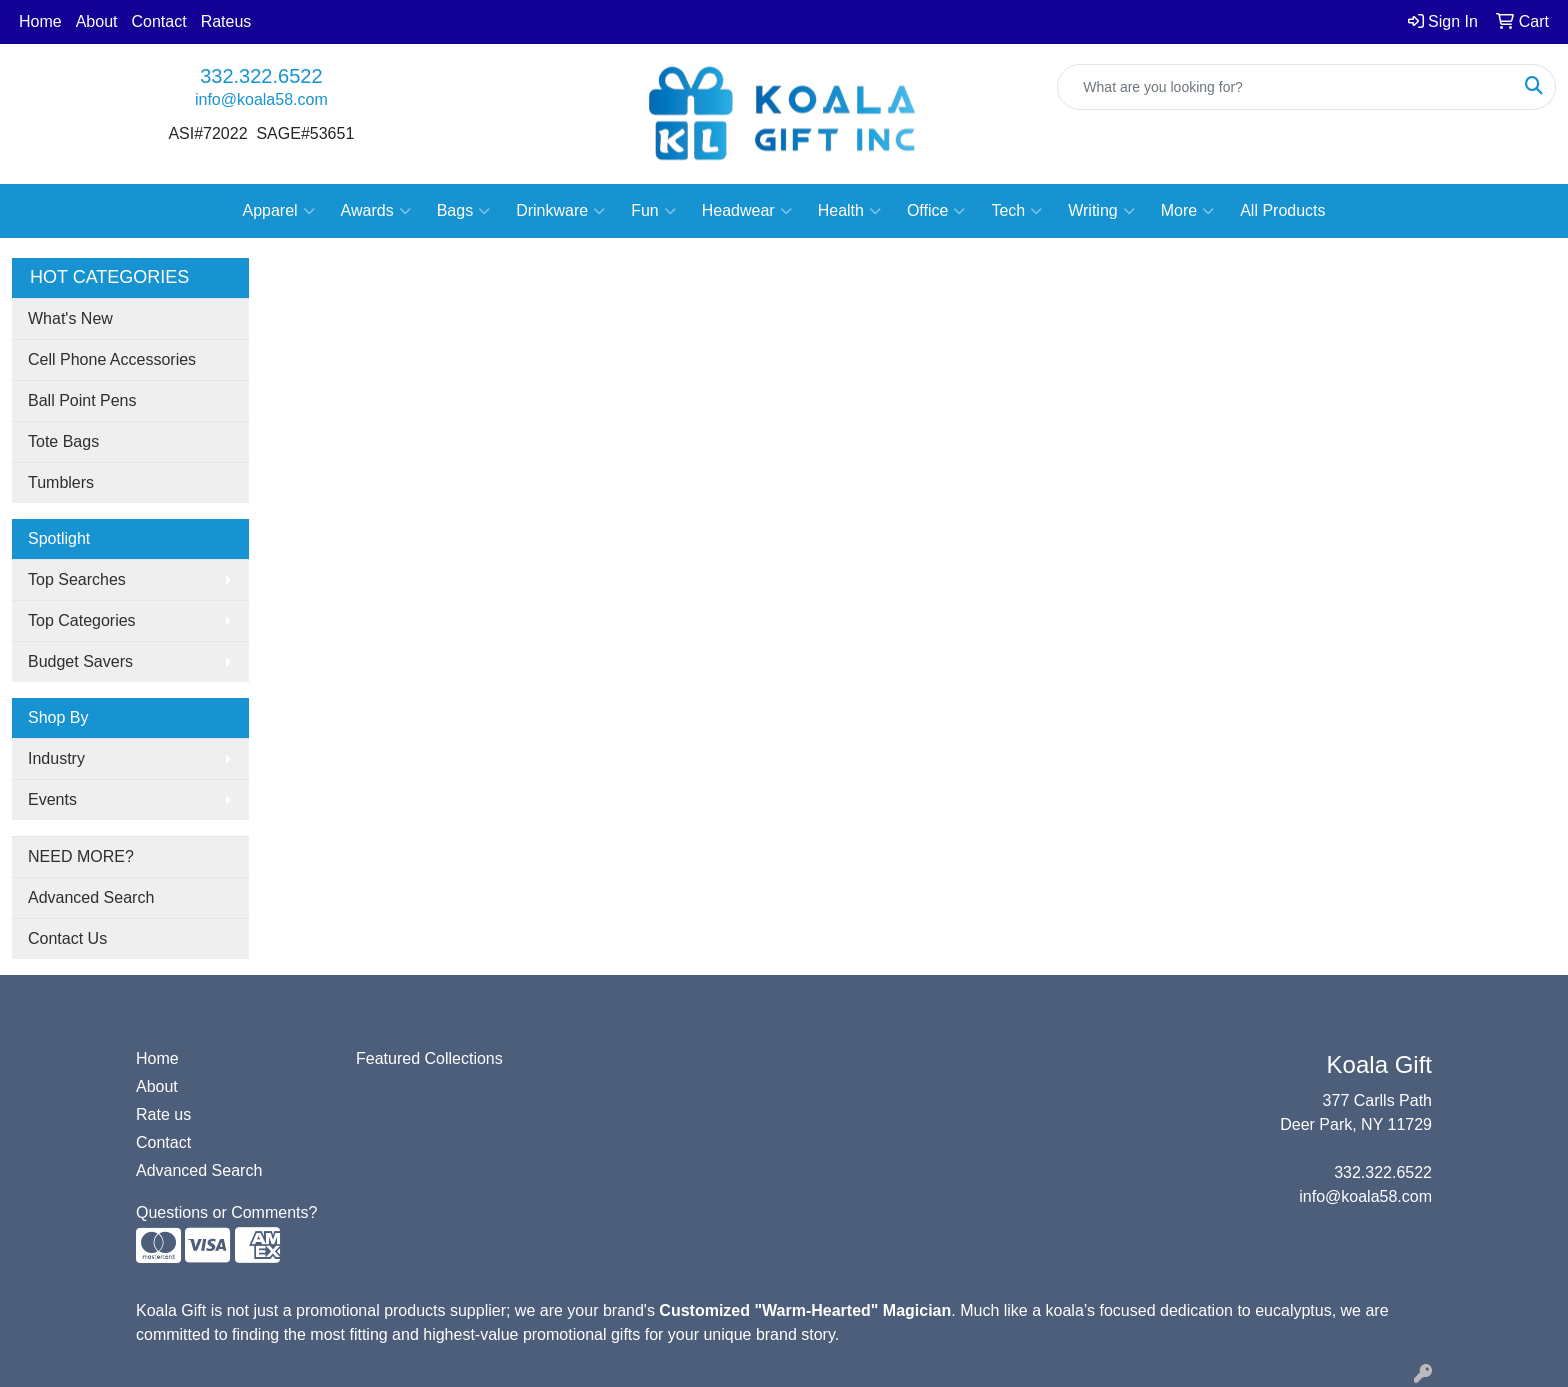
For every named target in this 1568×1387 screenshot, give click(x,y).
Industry (56, 758)
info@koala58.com (261, 99)
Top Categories (82, 620)
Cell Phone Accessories (112, 359)
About (97, 21)
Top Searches (77, 579)
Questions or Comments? (226, 1212)
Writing (1101, 211)
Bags (463, 211)
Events (52, 799)
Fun (653, 211)
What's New (70, 318)
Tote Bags (63, 441)
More (1187, 211)
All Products (1282, 210)
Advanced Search (91, 897)
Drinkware (560, 211)
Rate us (163, 1114)
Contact (159, 21)
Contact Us (67, 938)
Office (936, 211)
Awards (376, 211)
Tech (1016, 211)
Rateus (226, 21)
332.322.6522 (261, 76)
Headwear (747, 211)
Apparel (278, 211)
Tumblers (61, 482)
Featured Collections (429, 1058)
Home (40, 21)
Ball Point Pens (82, 400)
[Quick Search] (1285, 87)
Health (849, 211)
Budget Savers (80, 661)
